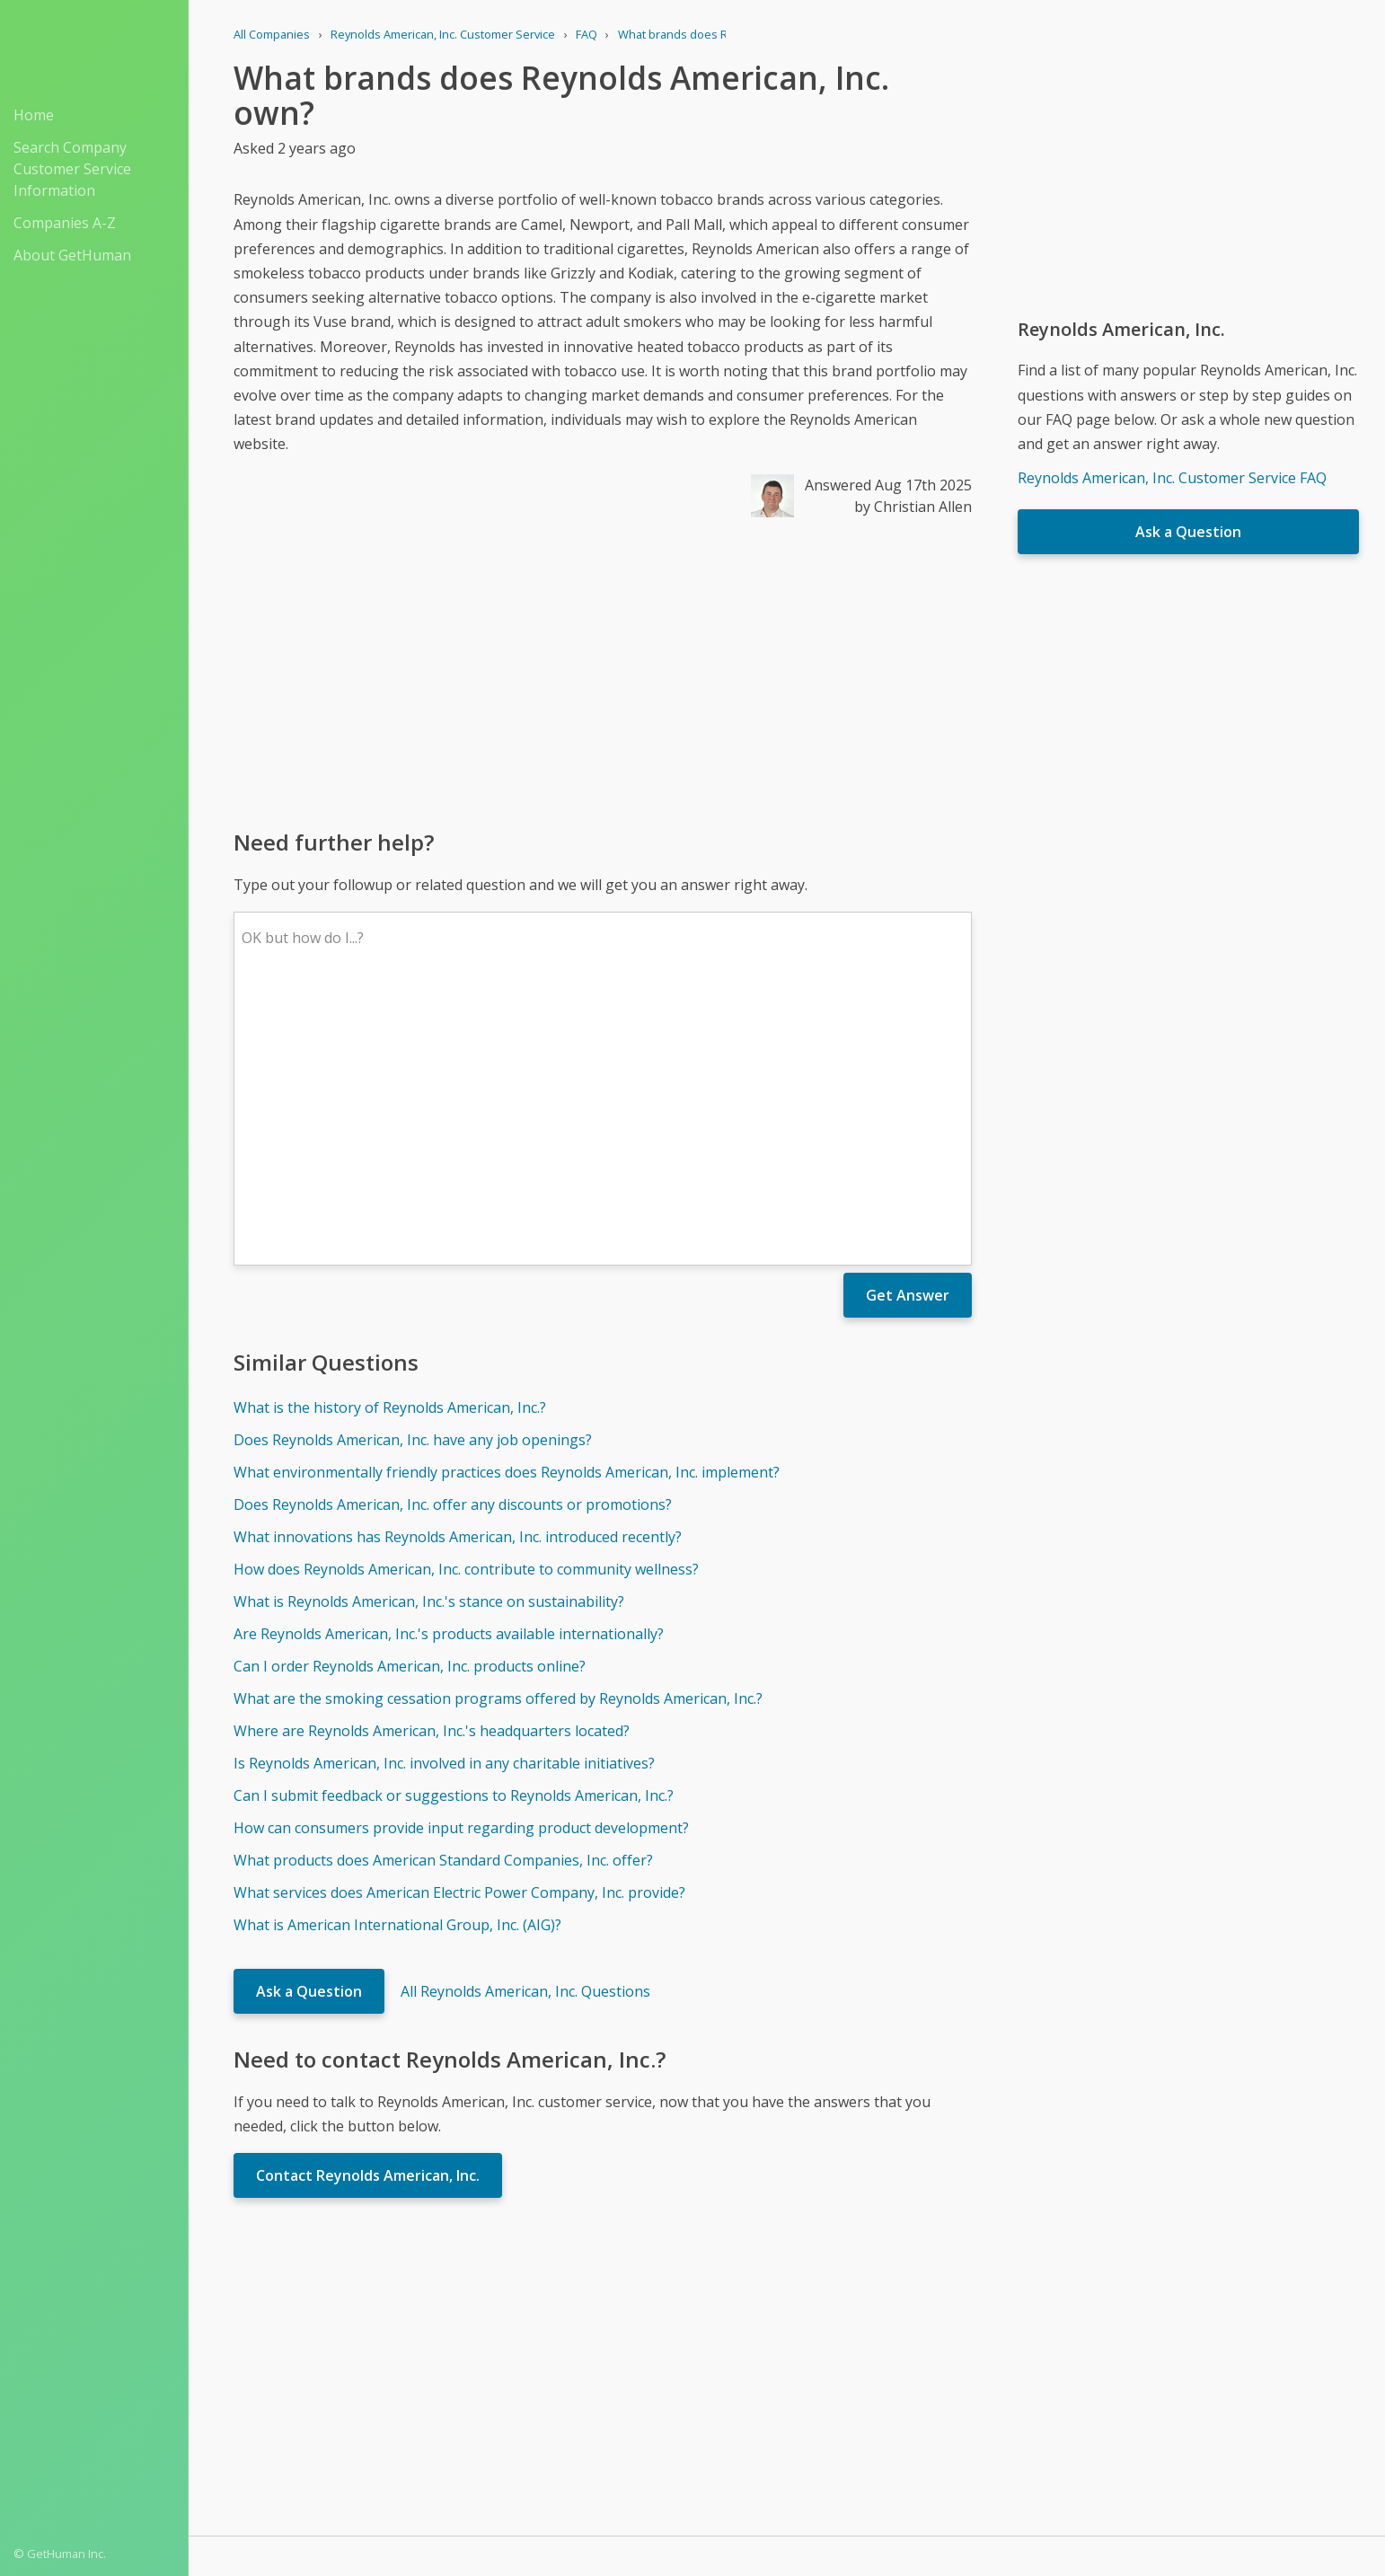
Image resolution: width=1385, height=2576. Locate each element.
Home (33, 115)
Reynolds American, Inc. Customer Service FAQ (1172, 478)
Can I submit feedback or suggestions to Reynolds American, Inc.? (454, 1531)
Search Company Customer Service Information (72, 168)
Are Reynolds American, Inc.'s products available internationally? (449, 1370)
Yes (824, 2333)
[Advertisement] (603, 672)
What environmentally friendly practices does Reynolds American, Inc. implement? (507, 1208)
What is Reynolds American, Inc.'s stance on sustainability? (429, 1337)
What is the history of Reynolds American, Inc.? (390, 1143)
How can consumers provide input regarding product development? (461, 1564)
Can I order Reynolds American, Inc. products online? (410, 1402)
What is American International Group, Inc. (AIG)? (397, 1661)
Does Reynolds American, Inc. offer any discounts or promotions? (453, 1240)
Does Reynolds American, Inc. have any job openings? (413, 1176)
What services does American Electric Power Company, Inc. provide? (459, 1628)
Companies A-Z (64, 223)
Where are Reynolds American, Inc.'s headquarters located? (432, 1467)
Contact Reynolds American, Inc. (368, 1911)
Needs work (892, 2333)
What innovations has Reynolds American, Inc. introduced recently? (458, 1273)
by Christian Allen (913, 506)
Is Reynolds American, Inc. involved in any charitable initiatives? (444, 1499)
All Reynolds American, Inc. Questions (525, 1727)
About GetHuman (72, 255)
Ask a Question (309, 1727)
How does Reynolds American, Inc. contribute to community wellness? (466, 1305)
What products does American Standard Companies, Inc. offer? (443, 1596)
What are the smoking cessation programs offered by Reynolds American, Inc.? (498, 1434)
